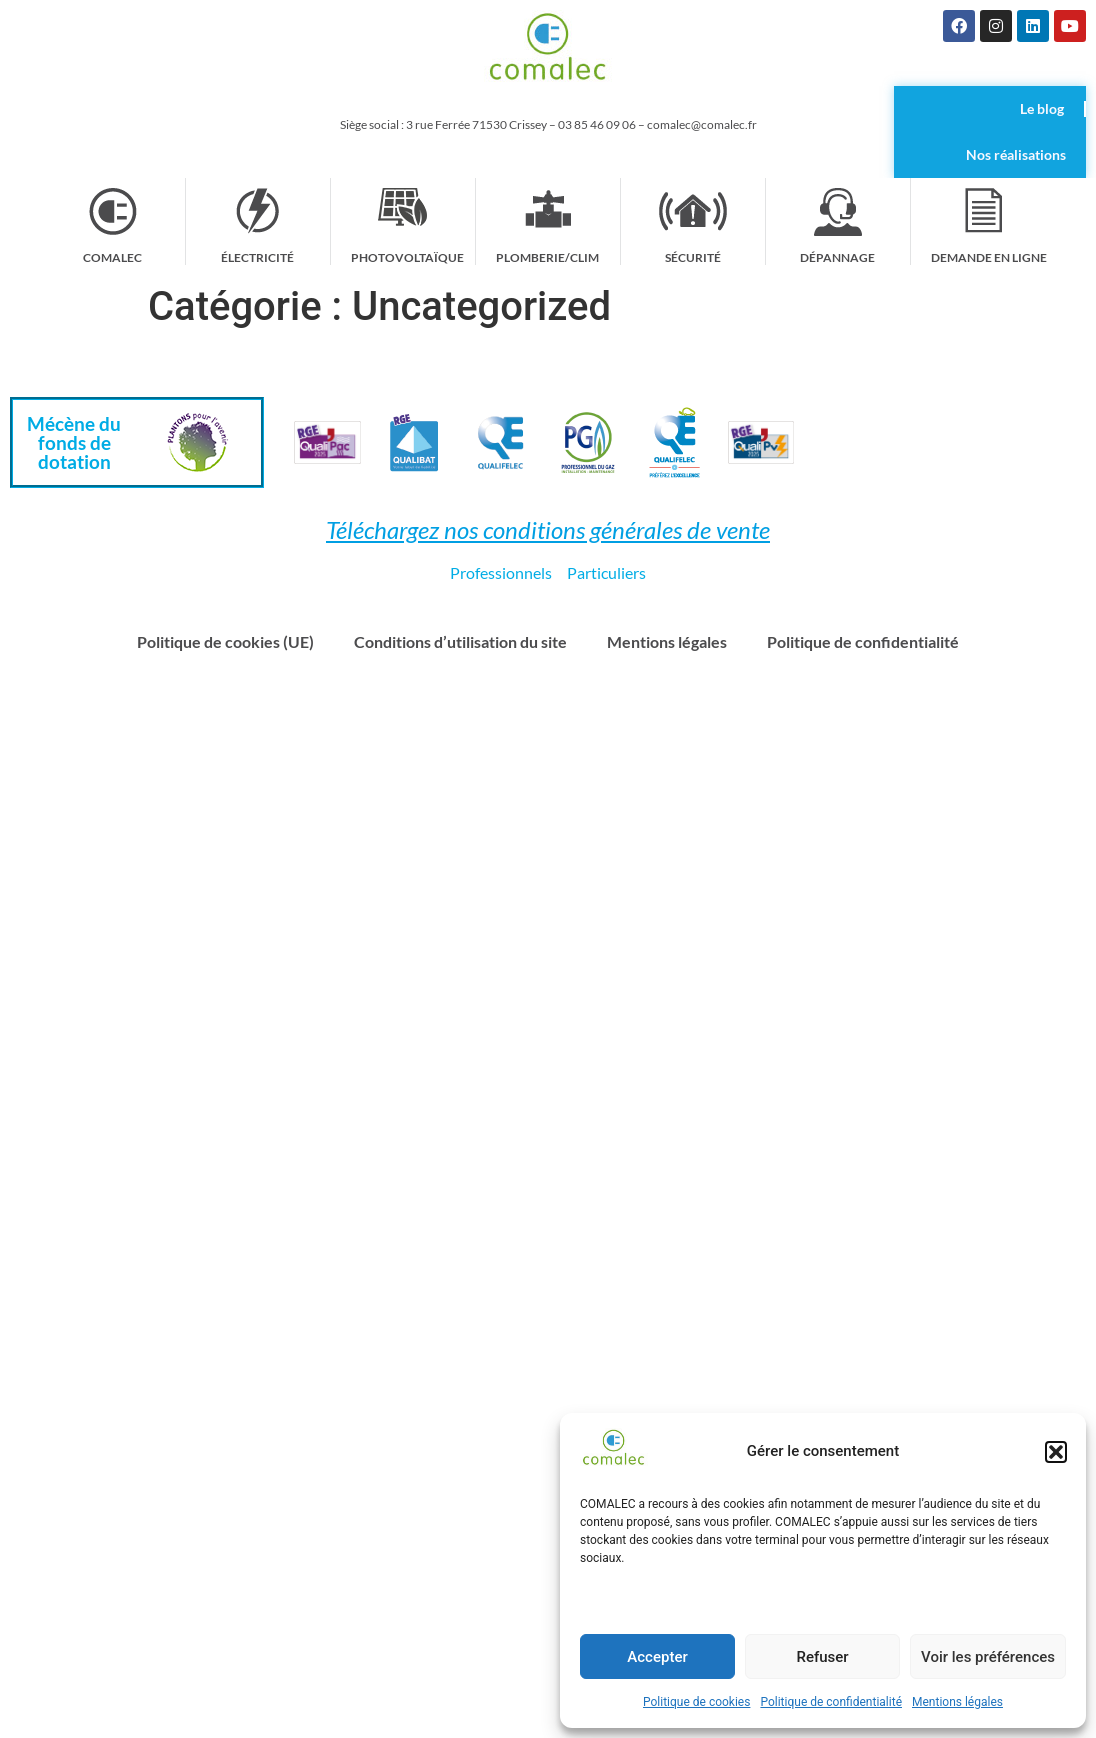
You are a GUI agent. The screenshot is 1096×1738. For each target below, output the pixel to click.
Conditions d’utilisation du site (460, 641)
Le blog (1042, 108)
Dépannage (838, 257)
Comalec (113, 257)
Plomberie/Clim (548, 257)
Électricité (258, 257)
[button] (1056, 1452)
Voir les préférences (988, 1657)
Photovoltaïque (407, 257)
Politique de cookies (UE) (225, 641)
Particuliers (606, 572)
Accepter (657, 1657)
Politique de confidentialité (831, 1702)
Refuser (822, 1657)
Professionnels (501, 572)
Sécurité (693, 257)
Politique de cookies (696, 1702)
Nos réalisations (1016, 154)
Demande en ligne (989, 257)
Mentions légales (957, 1702)
